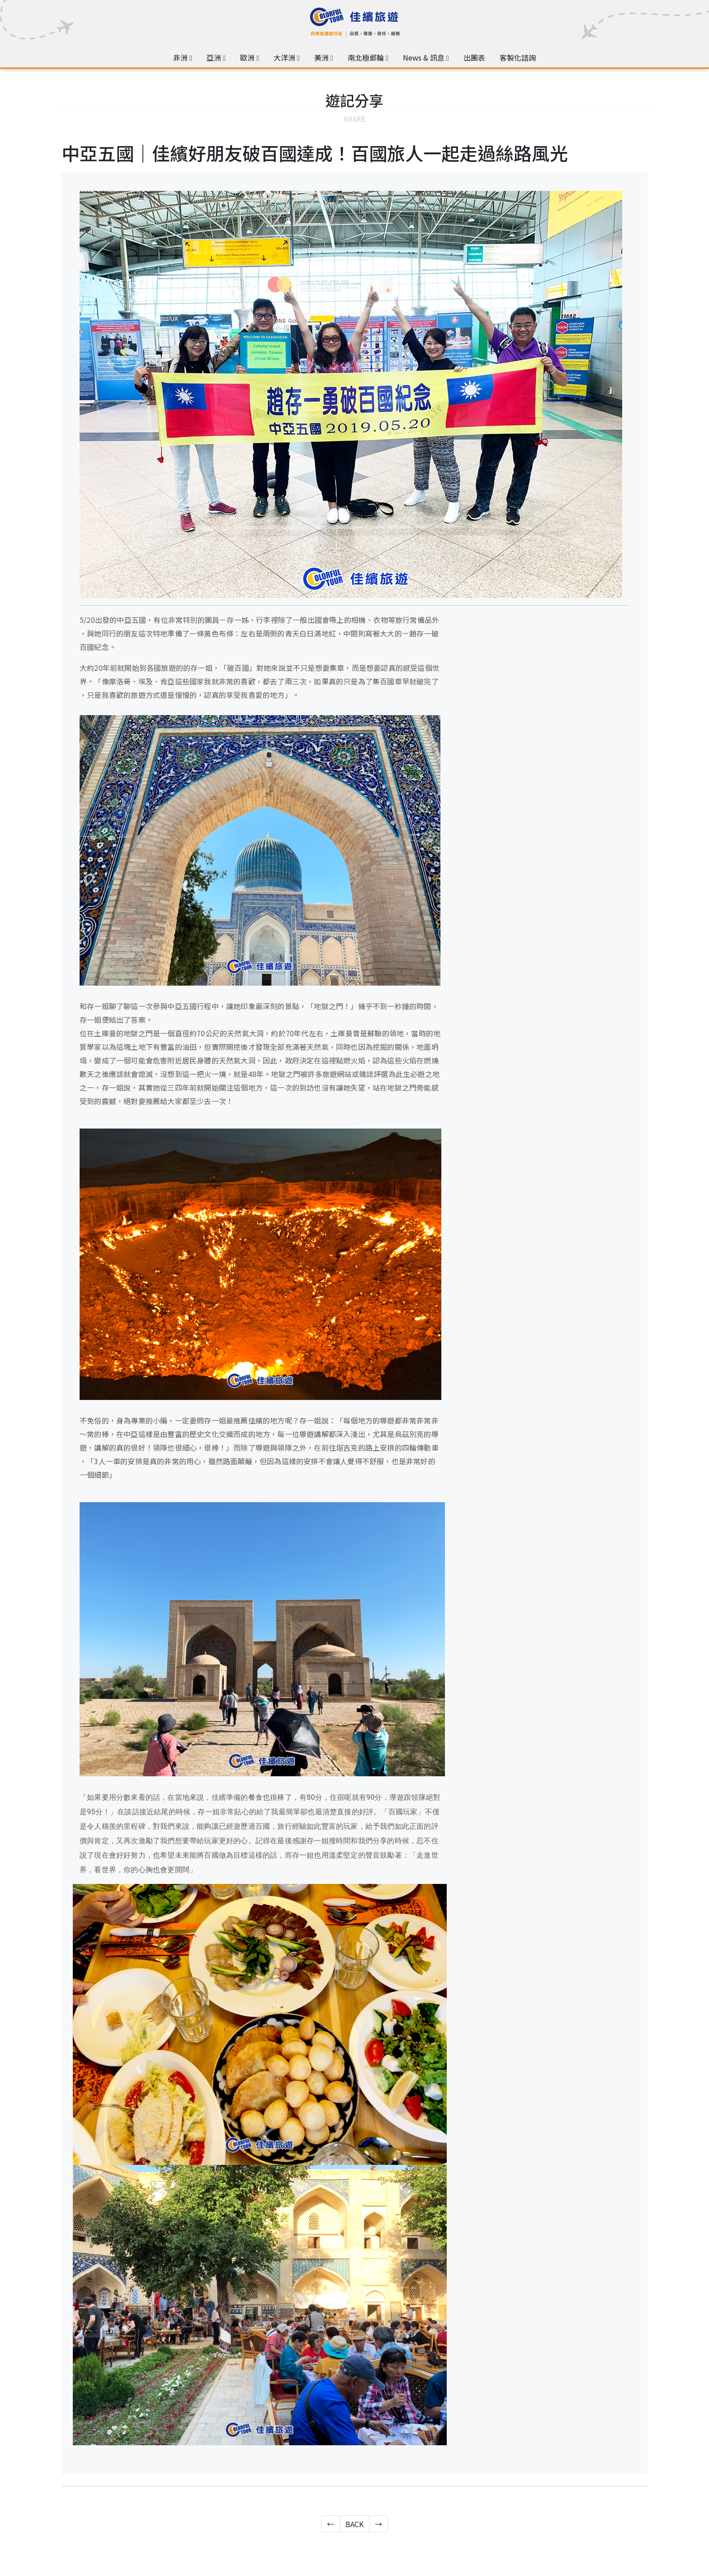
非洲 (180, 57)
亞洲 (214, 57)
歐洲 (247, 57)
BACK (354, 2524)
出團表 (474, 57)
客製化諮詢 (518, 57)
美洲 (321, 57)
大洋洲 (284, 57)
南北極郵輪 (366, 57)
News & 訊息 (423, 57)
